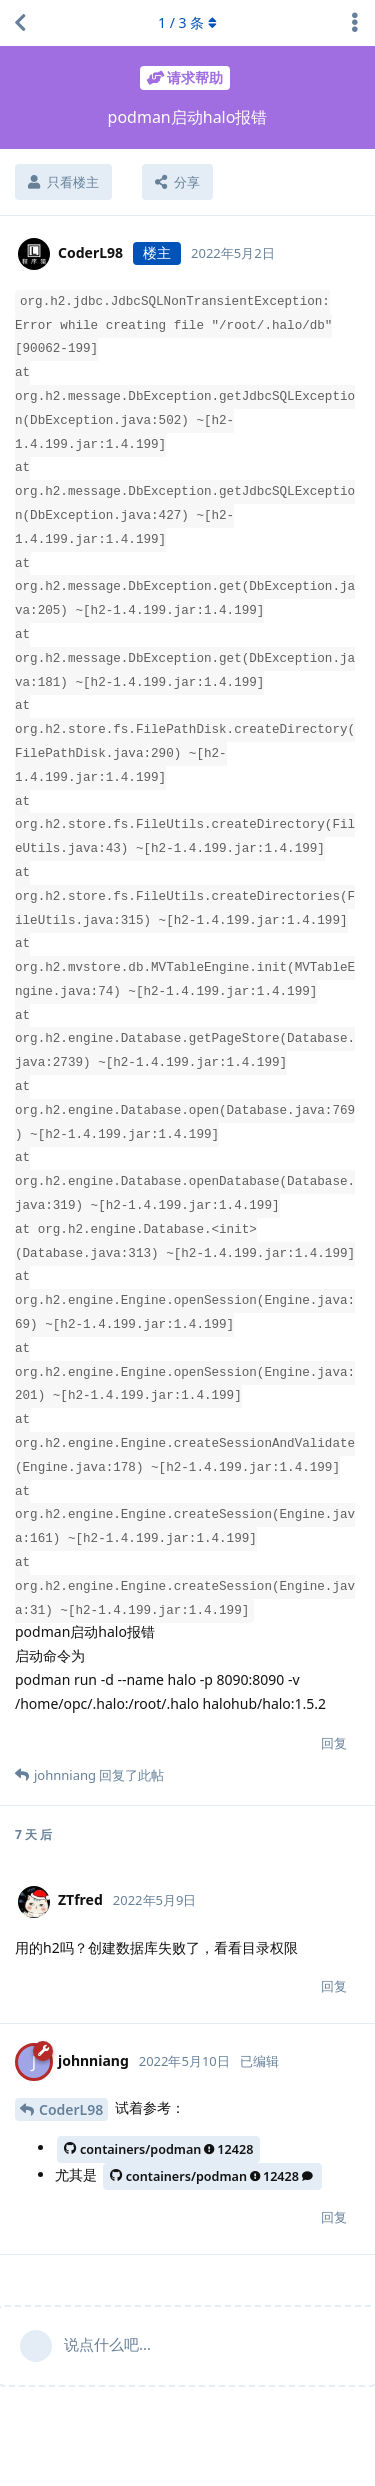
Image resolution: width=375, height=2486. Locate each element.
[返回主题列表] (20, 23)
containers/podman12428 (158, 2149)
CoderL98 (71, 2109)
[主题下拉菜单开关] (355, 23)
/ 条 (187, 22)
